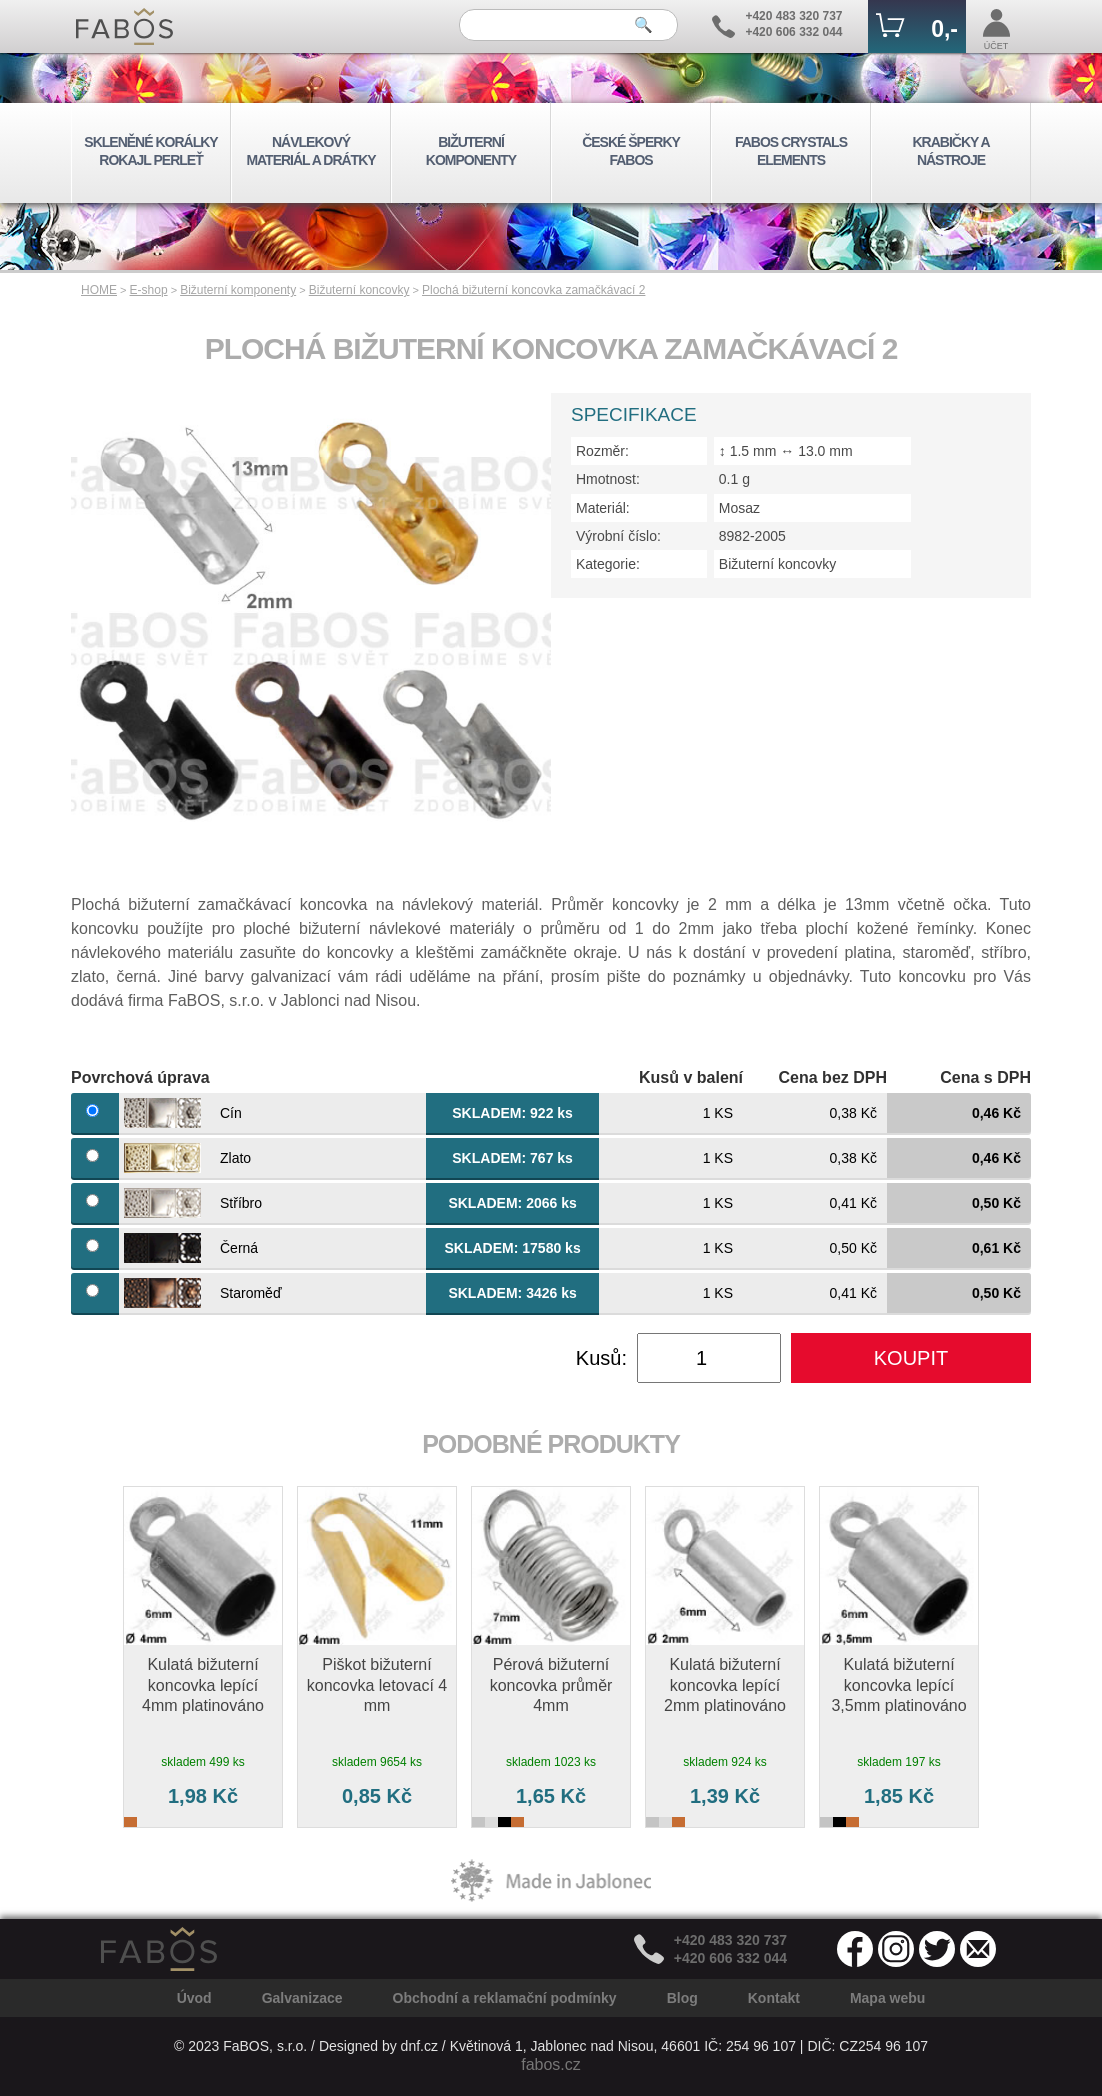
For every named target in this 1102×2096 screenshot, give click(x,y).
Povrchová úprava (140, 1077)
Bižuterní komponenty (238, 290)
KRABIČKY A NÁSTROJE (950, 151)
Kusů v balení (691, 1077)
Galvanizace (302, 1998)
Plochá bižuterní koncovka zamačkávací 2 (533, 290)
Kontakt (774, 1998)
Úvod (194, 1998)
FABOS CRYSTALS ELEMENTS (791, 151)
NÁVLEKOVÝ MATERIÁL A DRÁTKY (310, 151)
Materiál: (603, 508)
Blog (682, 1998)
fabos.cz (551, 2064)
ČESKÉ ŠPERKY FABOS (631, 151)
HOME (99, 290)
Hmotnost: (608, 479)
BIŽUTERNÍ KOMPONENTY (471, 151)
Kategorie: (608, 564)
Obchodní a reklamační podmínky (505, 1998)
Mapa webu (887, 1998)
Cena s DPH (985, 1077)
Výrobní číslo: (618, 536)
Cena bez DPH (833, 1077)
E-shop (149, 290)
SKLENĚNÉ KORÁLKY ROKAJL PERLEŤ (150, 151)
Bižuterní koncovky (359, 290)
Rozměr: (602, 451)
